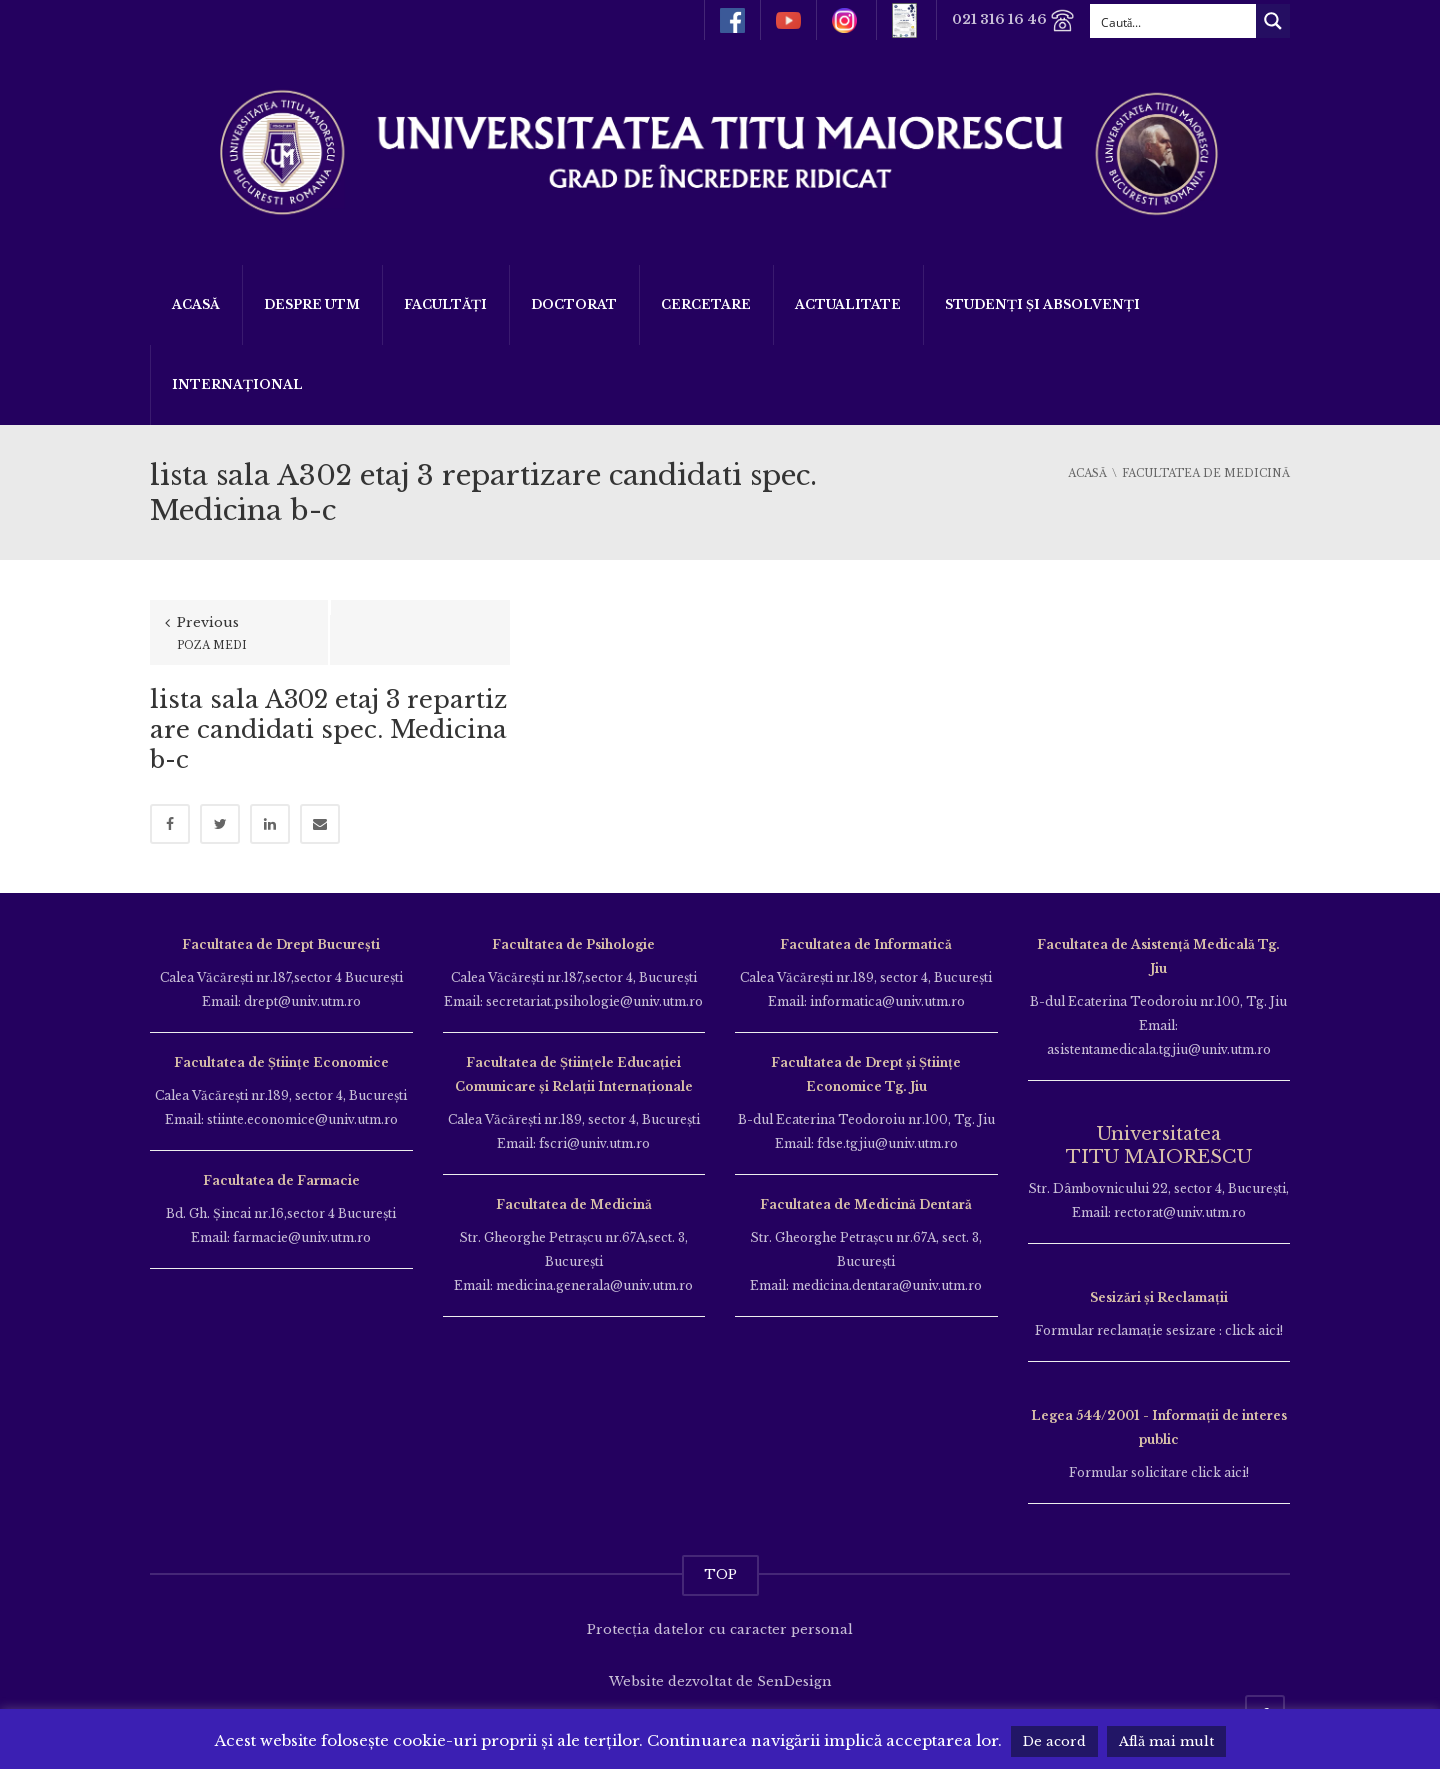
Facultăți (445, 304)
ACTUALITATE (848, 304)
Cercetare (706, 304)
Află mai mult (1166, 1741)
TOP (720, 1574)
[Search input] (1174, 21)
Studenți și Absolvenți (1042, 304)
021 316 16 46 (1013, 20)
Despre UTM (312, 304)
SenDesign (794, 1681)
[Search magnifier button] (1273, 21)
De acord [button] (1054, 1741)
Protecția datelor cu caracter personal (720, 1629)
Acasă (196, 304)
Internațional (237, 384)
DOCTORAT (574, 304)
